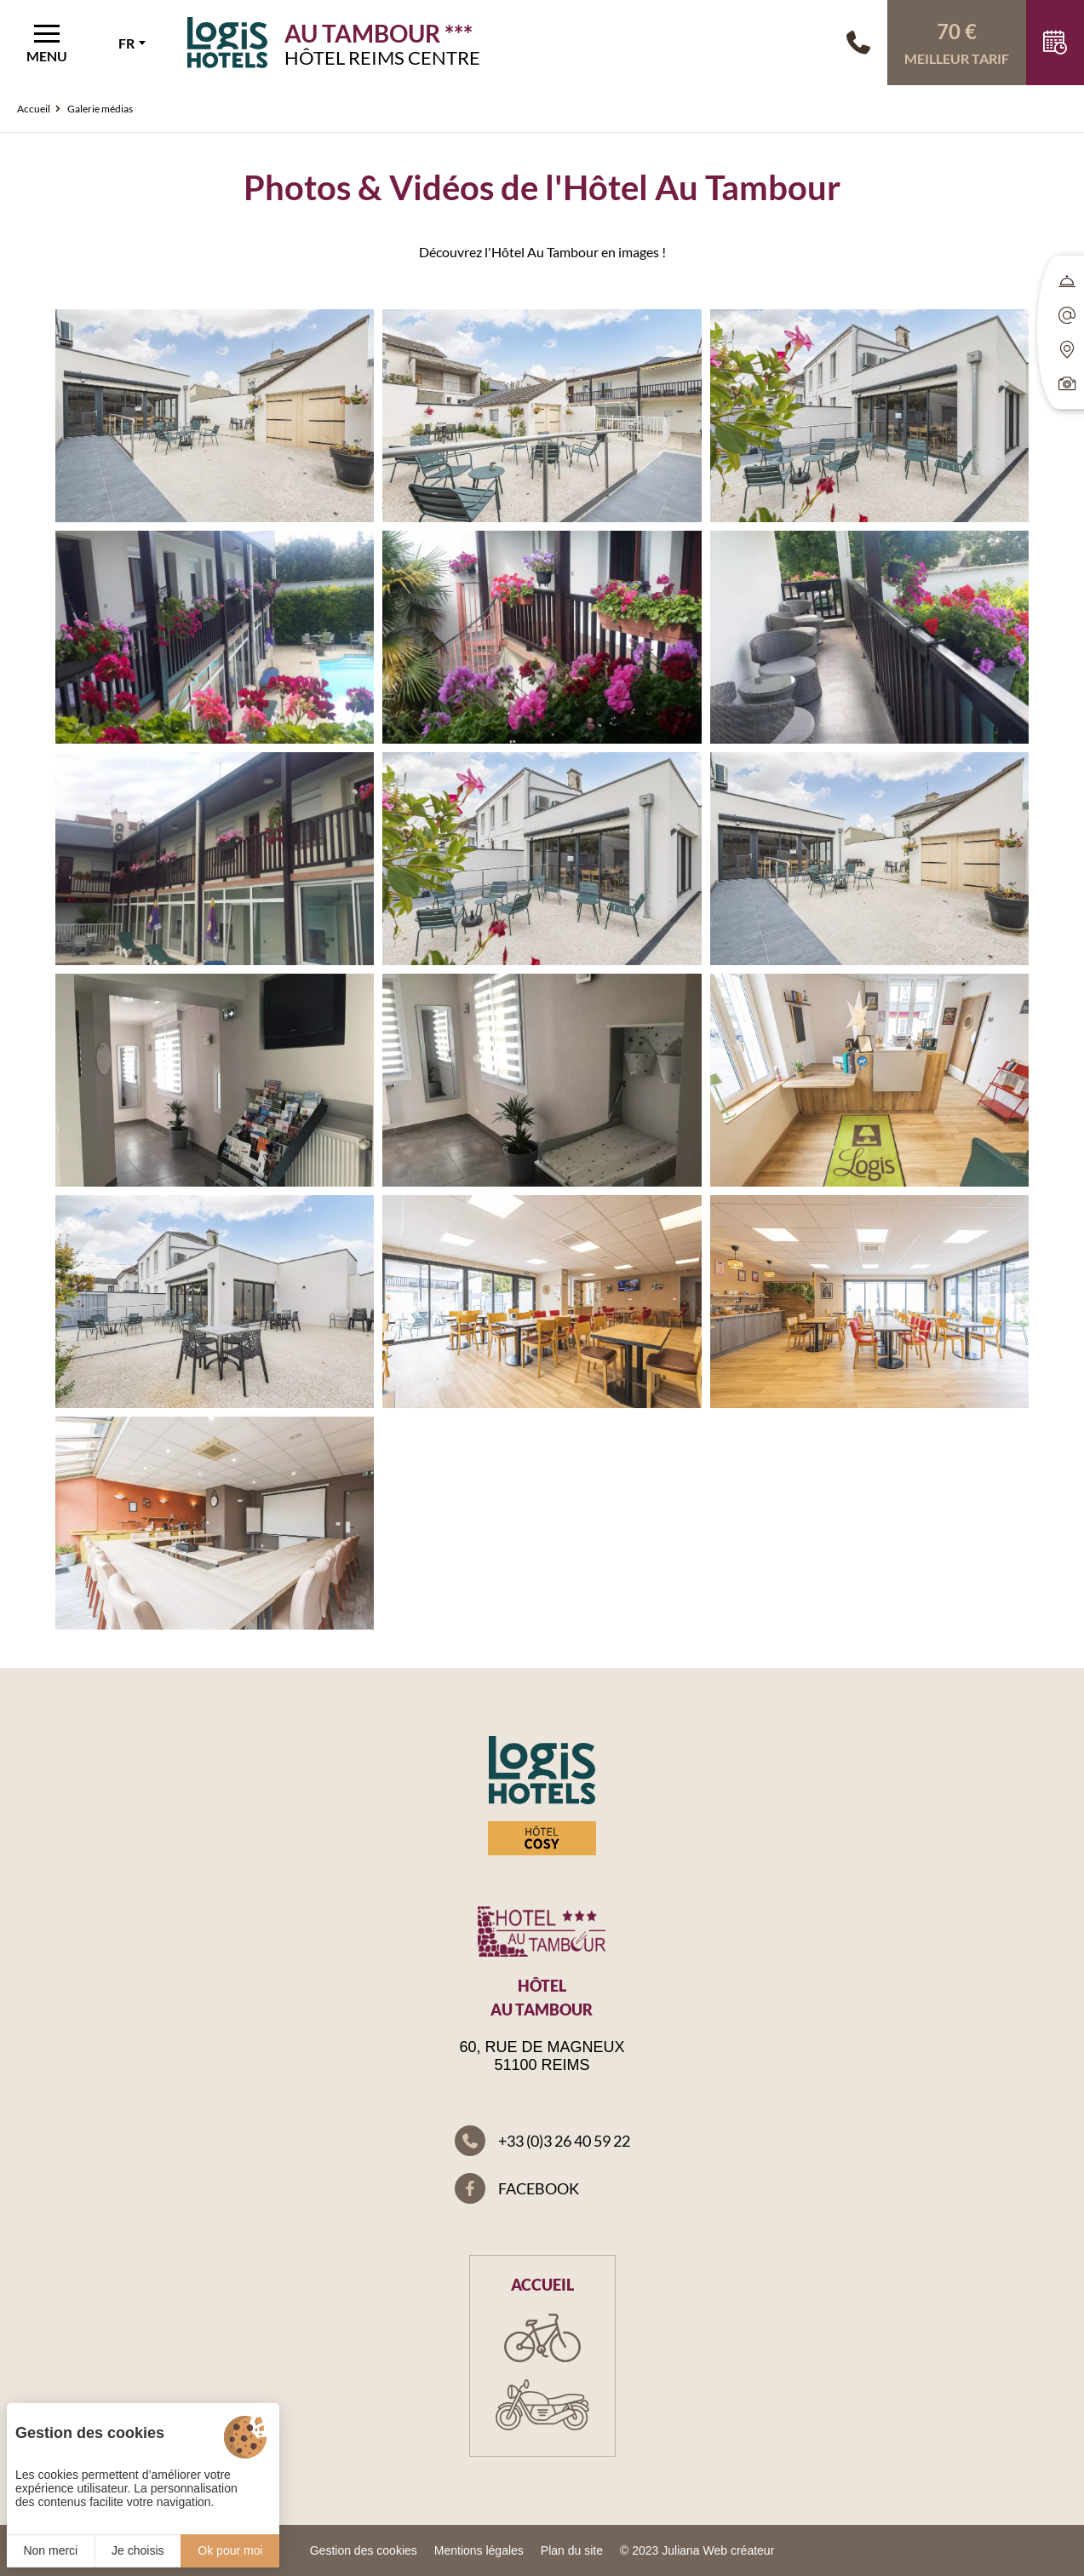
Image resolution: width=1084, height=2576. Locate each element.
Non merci (50, 2550)
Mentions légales (479, 2550)
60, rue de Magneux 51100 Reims (541, 2055)
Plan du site (572, 2550)
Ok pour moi (230, 2550)
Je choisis (137, 2550)
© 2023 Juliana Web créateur (697, 2550)
